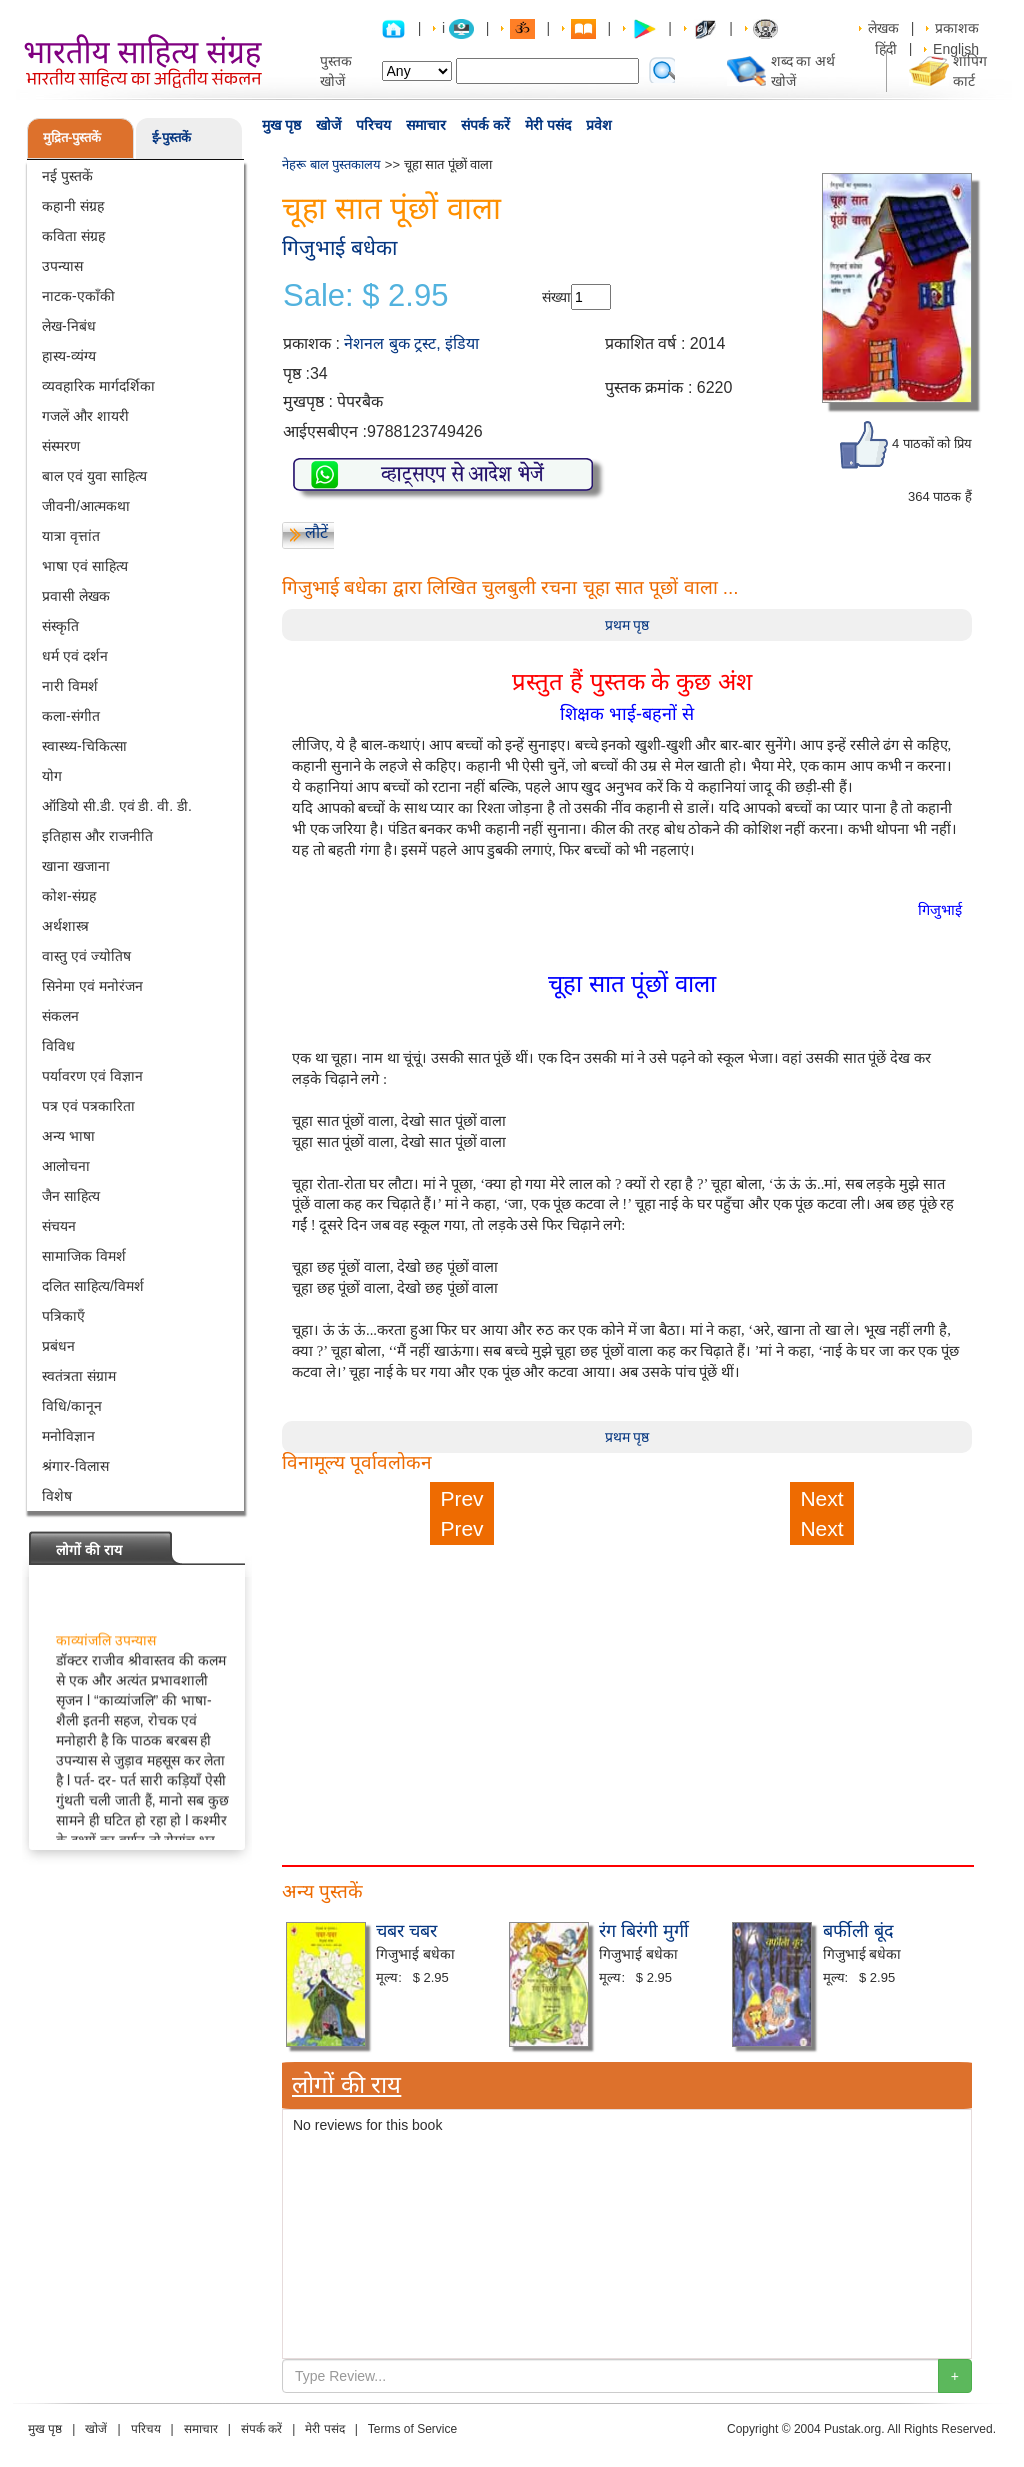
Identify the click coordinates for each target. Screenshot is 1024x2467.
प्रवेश (599, 125)
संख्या (556, 297)
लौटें (316, 532)
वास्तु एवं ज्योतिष (86, 956)
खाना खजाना (76, 866)
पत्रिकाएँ (63, 1316)
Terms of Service (412, 2429)
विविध (58, 1046)
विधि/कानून (72, 1406)
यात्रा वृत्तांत (71, 536)
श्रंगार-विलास (75, 1466)
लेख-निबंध (69, 326)
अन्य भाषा (68, 1136)
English (956, 49)
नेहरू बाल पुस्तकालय (331, 164)
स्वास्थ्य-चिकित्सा (84, 746)
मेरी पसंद (548, 125)
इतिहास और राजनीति (97, 836)
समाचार (426, 125)
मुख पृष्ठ (281, 125)
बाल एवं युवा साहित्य (94, 476)
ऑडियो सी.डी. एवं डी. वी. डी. (117, 806)
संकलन (60, 1016)
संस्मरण (61, 446)
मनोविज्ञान (68, 1436)
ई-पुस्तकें (171, 137)
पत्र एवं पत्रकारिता (88, 1106)
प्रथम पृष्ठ (627, 625)
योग (52, 776)
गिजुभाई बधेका (339, 247)
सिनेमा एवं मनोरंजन (92, 986)
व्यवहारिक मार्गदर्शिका (98, 386)
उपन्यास (62, 266)
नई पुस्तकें (67, 176)
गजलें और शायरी (85, 416)
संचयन (59, 1226)
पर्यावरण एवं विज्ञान (92, 1076)
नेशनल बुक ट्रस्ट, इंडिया (411, 343)
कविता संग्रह (73, 236)
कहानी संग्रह (73, 206)
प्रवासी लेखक (76, 596)
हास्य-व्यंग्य (69, 356)
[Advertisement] (627, 1684)
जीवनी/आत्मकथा (86, 506)
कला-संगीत (71, 716)
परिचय (373, 125)
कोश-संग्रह (69, 896)
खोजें (328, 125)
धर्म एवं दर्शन (75, 656)
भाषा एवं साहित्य (85, 566)
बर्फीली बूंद (858, 1931)
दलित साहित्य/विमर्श (93, 1286)
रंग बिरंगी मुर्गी (644, 1931)
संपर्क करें (485, 125)
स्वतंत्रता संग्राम (79, 1376)
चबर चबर (406, 1931)
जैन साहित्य (71, 1196)
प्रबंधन (58, 1346)
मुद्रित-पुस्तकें (72, 137)
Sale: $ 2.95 (365, 296)
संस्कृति (60, 626)
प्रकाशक (957, 28)
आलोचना (66, 1166)
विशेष (57, 1496)
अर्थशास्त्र (65, 926)
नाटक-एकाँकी (78, 296)
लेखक (883, 28)
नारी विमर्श (70, 686)
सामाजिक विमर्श (84, 1256)
